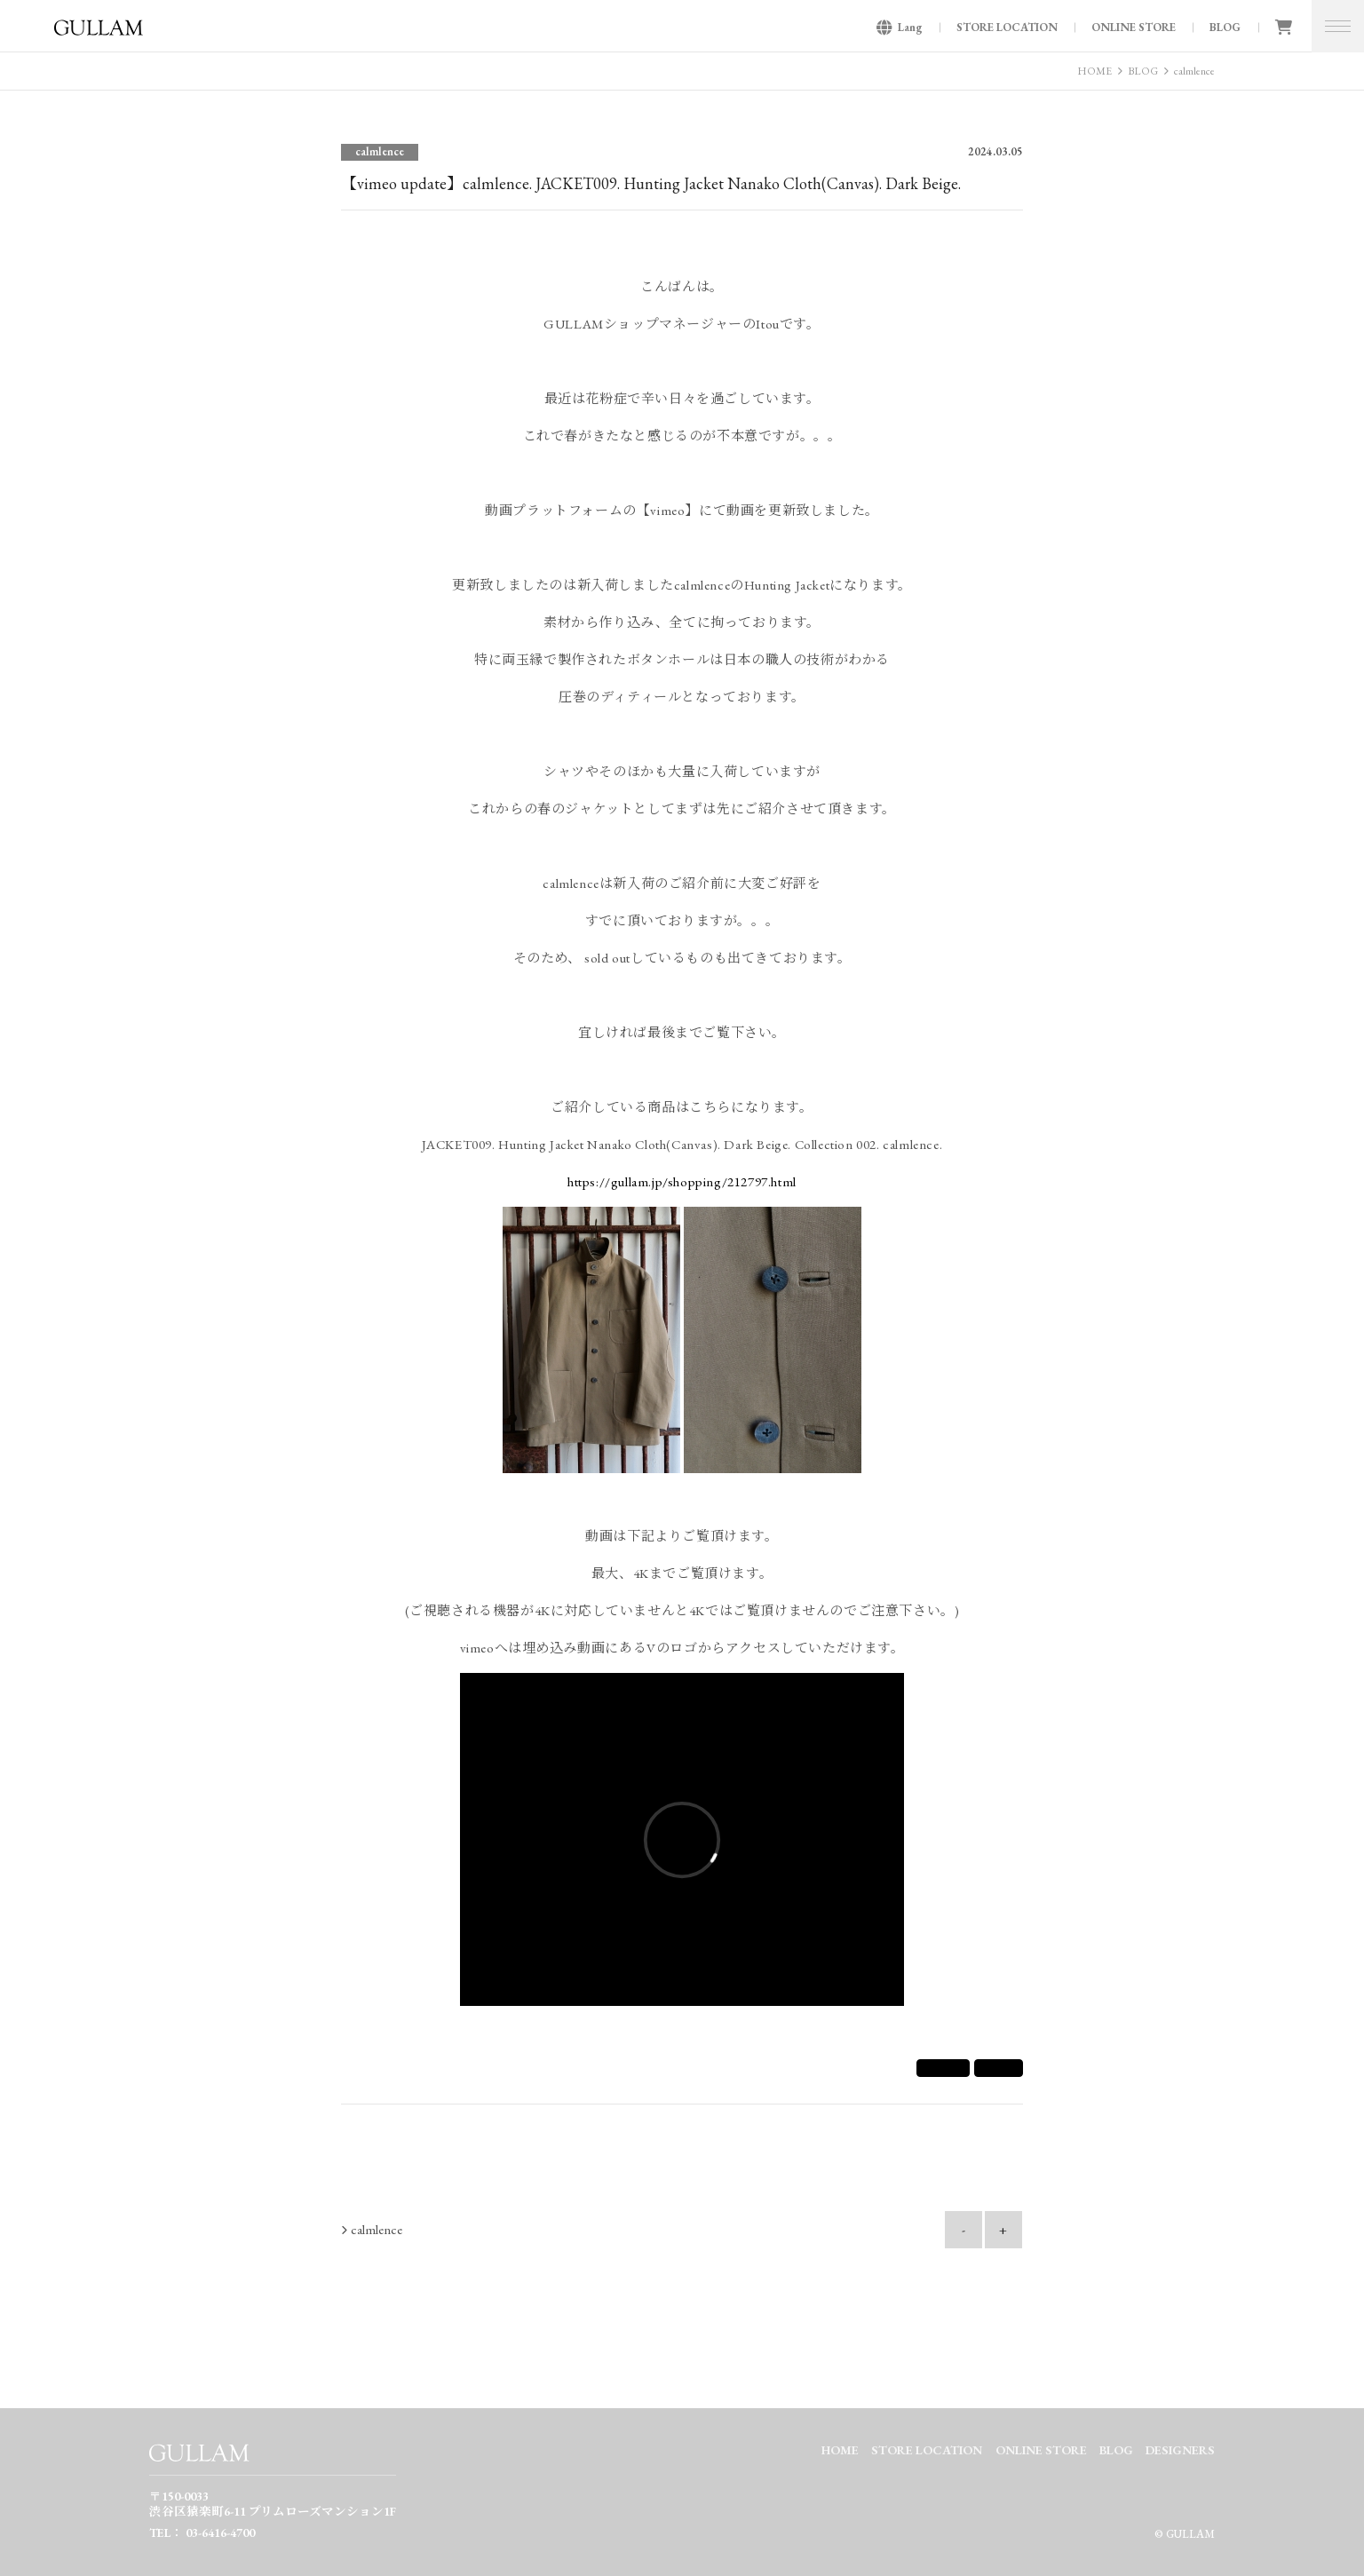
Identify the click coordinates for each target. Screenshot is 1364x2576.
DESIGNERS (1180, 2450)
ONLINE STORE (1133, 27)
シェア (943, 2068)
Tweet (998, 2068)
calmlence (1194, 71)
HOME (1094, 71)
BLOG (1225, 27)
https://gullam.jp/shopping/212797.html (682, 1181)
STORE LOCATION (1007, 27)
